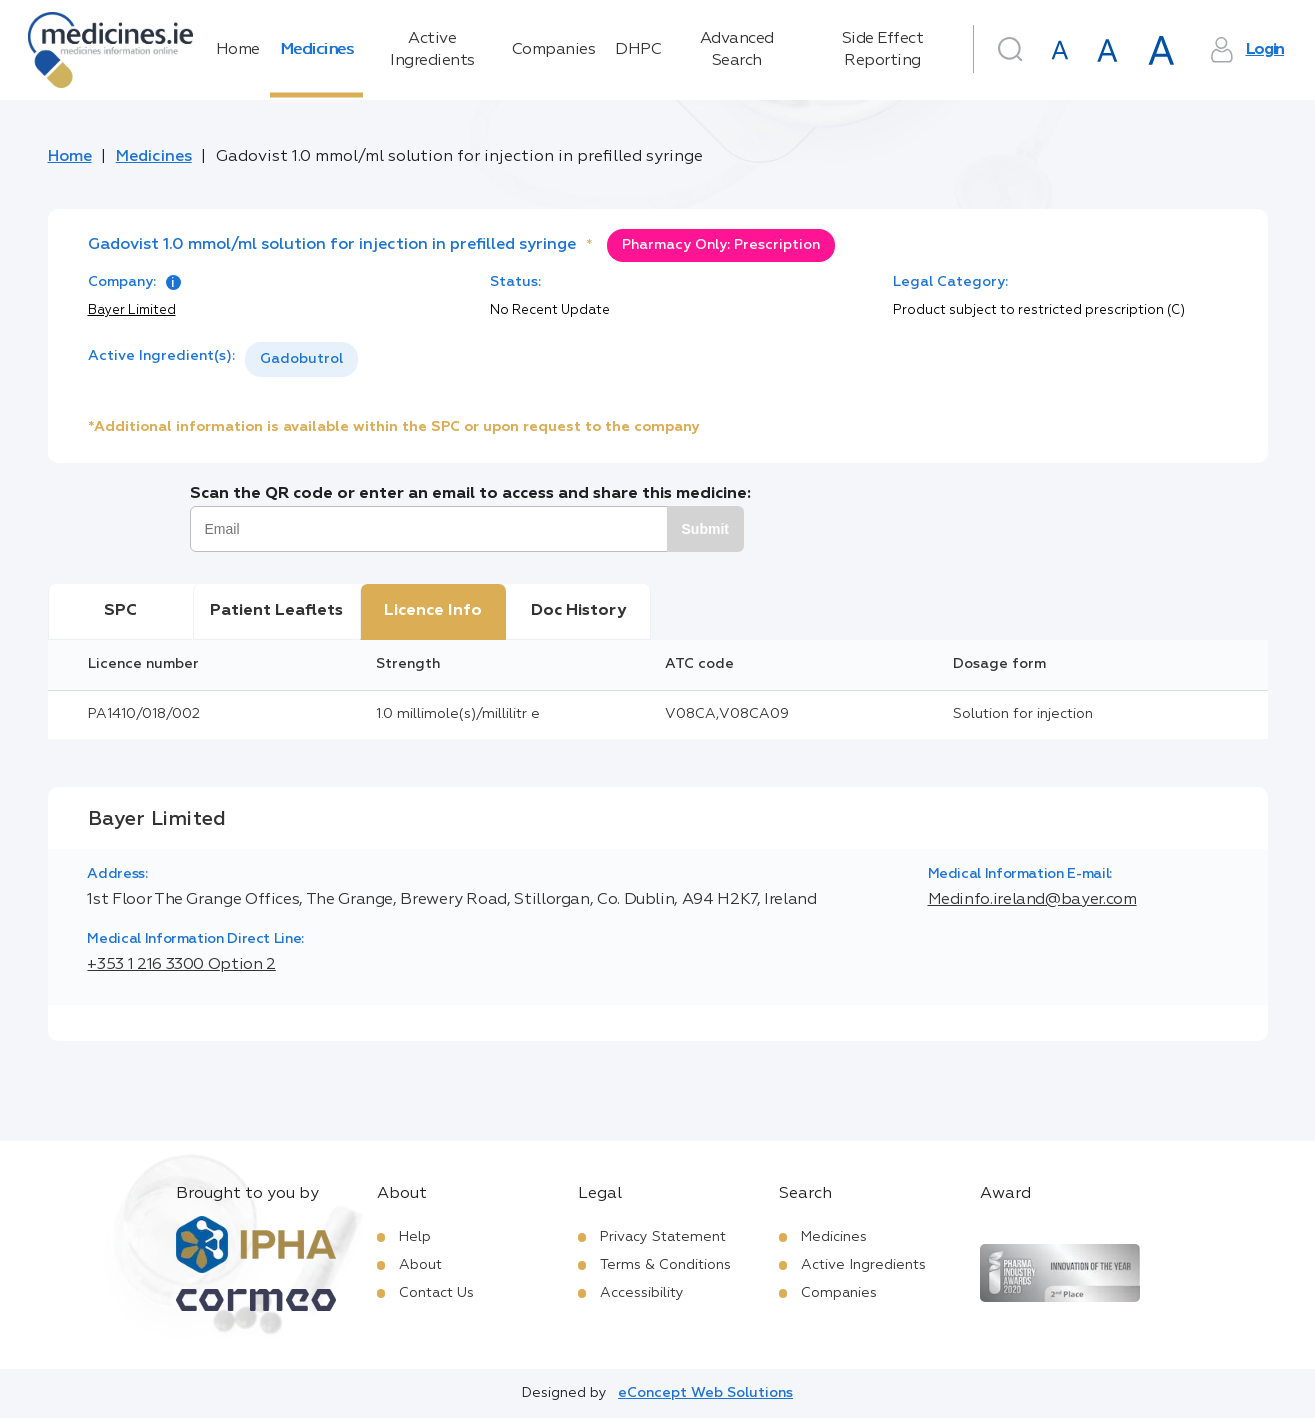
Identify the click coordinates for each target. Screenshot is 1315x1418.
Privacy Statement (663, 1237)
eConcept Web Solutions (705, 1393)
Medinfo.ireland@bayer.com (1032, 900)
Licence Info (433, 611)
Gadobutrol (301, 359)
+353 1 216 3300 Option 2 (181, 965)
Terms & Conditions (665, 1265)
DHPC (638, 50)
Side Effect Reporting (883, 50)
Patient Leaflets (276, 611)
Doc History (578, 611)
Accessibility (642, 1293)
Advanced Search (737, 50)
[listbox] (301, 359)
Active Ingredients (432, 50)
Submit (705, 529)
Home (238, 50)
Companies (554, 50)
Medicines (317, 50)
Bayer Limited (132, 310)
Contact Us (436, 1293)
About (420, 1265)
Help (415, 1237)
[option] (301, 359)
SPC (120, 611)
